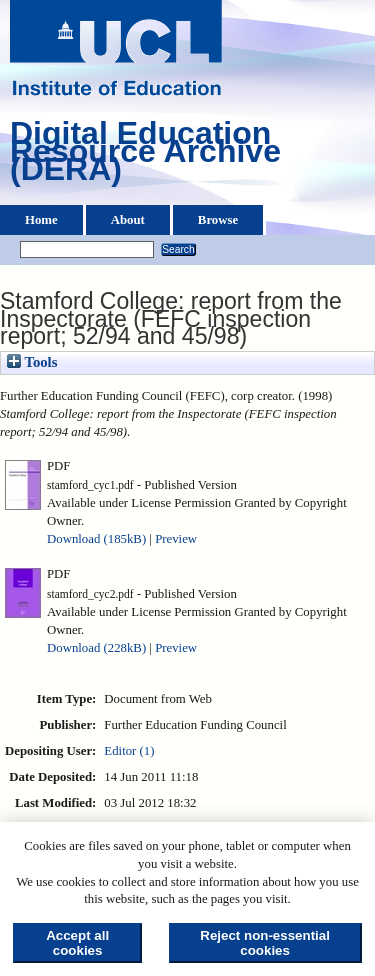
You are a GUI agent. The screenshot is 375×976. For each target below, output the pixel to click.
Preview (176, 539)
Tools (32, 362)
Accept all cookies (77, 943)
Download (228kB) (96, 648)
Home (41, 220)
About (128, 220)
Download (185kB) (96, 539)
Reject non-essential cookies (265, 943)
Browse (218, 220)
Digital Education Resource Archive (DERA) (145, 156)
